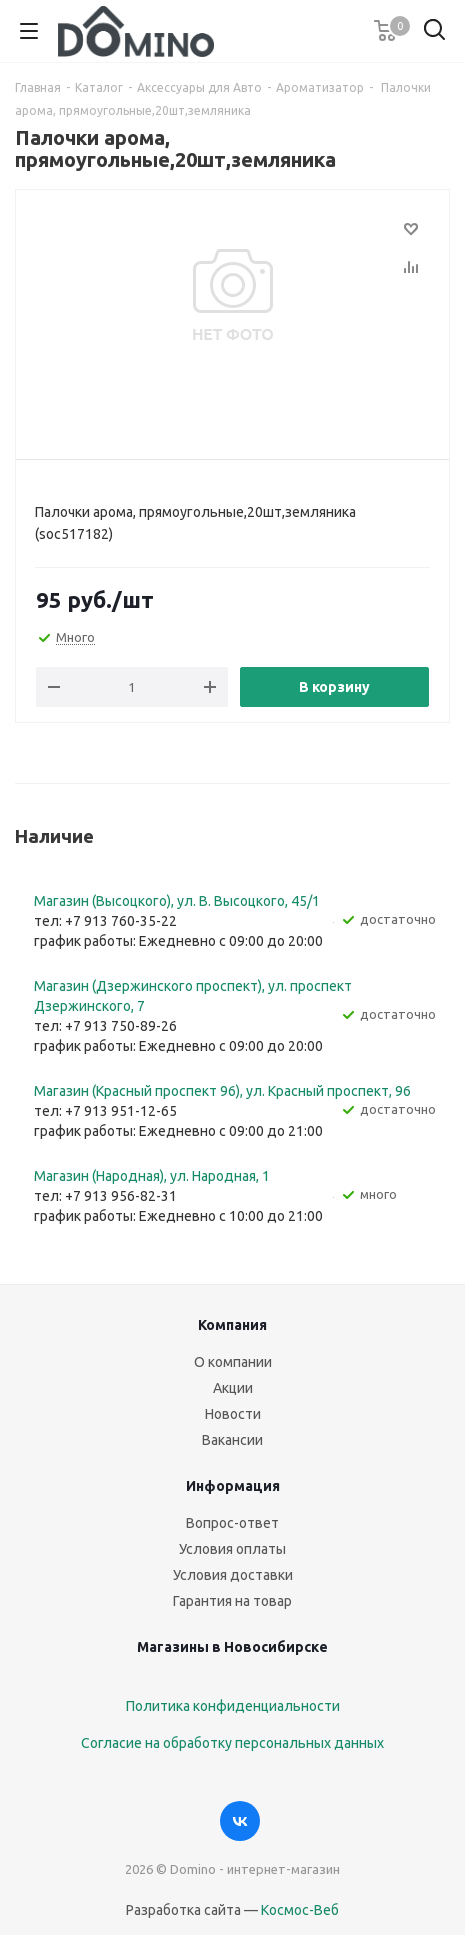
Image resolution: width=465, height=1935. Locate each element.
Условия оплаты (232, 1549)
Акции (233, 1388)
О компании (233, 1362)
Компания (232, 1325)
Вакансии (232, 1440)
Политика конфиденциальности (233, 1706)
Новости (233, 1414)
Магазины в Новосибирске (232, 1647)
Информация (233, 1486)
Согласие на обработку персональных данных (232, 1743)
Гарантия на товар (232, 1601)
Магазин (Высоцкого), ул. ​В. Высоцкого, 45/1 (177, 901)
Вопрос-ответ (232, 1523)
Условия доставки (233, 1575)
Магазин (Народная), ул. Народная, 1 (152, 1176)
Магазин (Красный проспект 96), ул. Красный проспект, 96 (222, 1091)
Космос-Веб (300, 1910)
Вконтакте (240, 1821)
